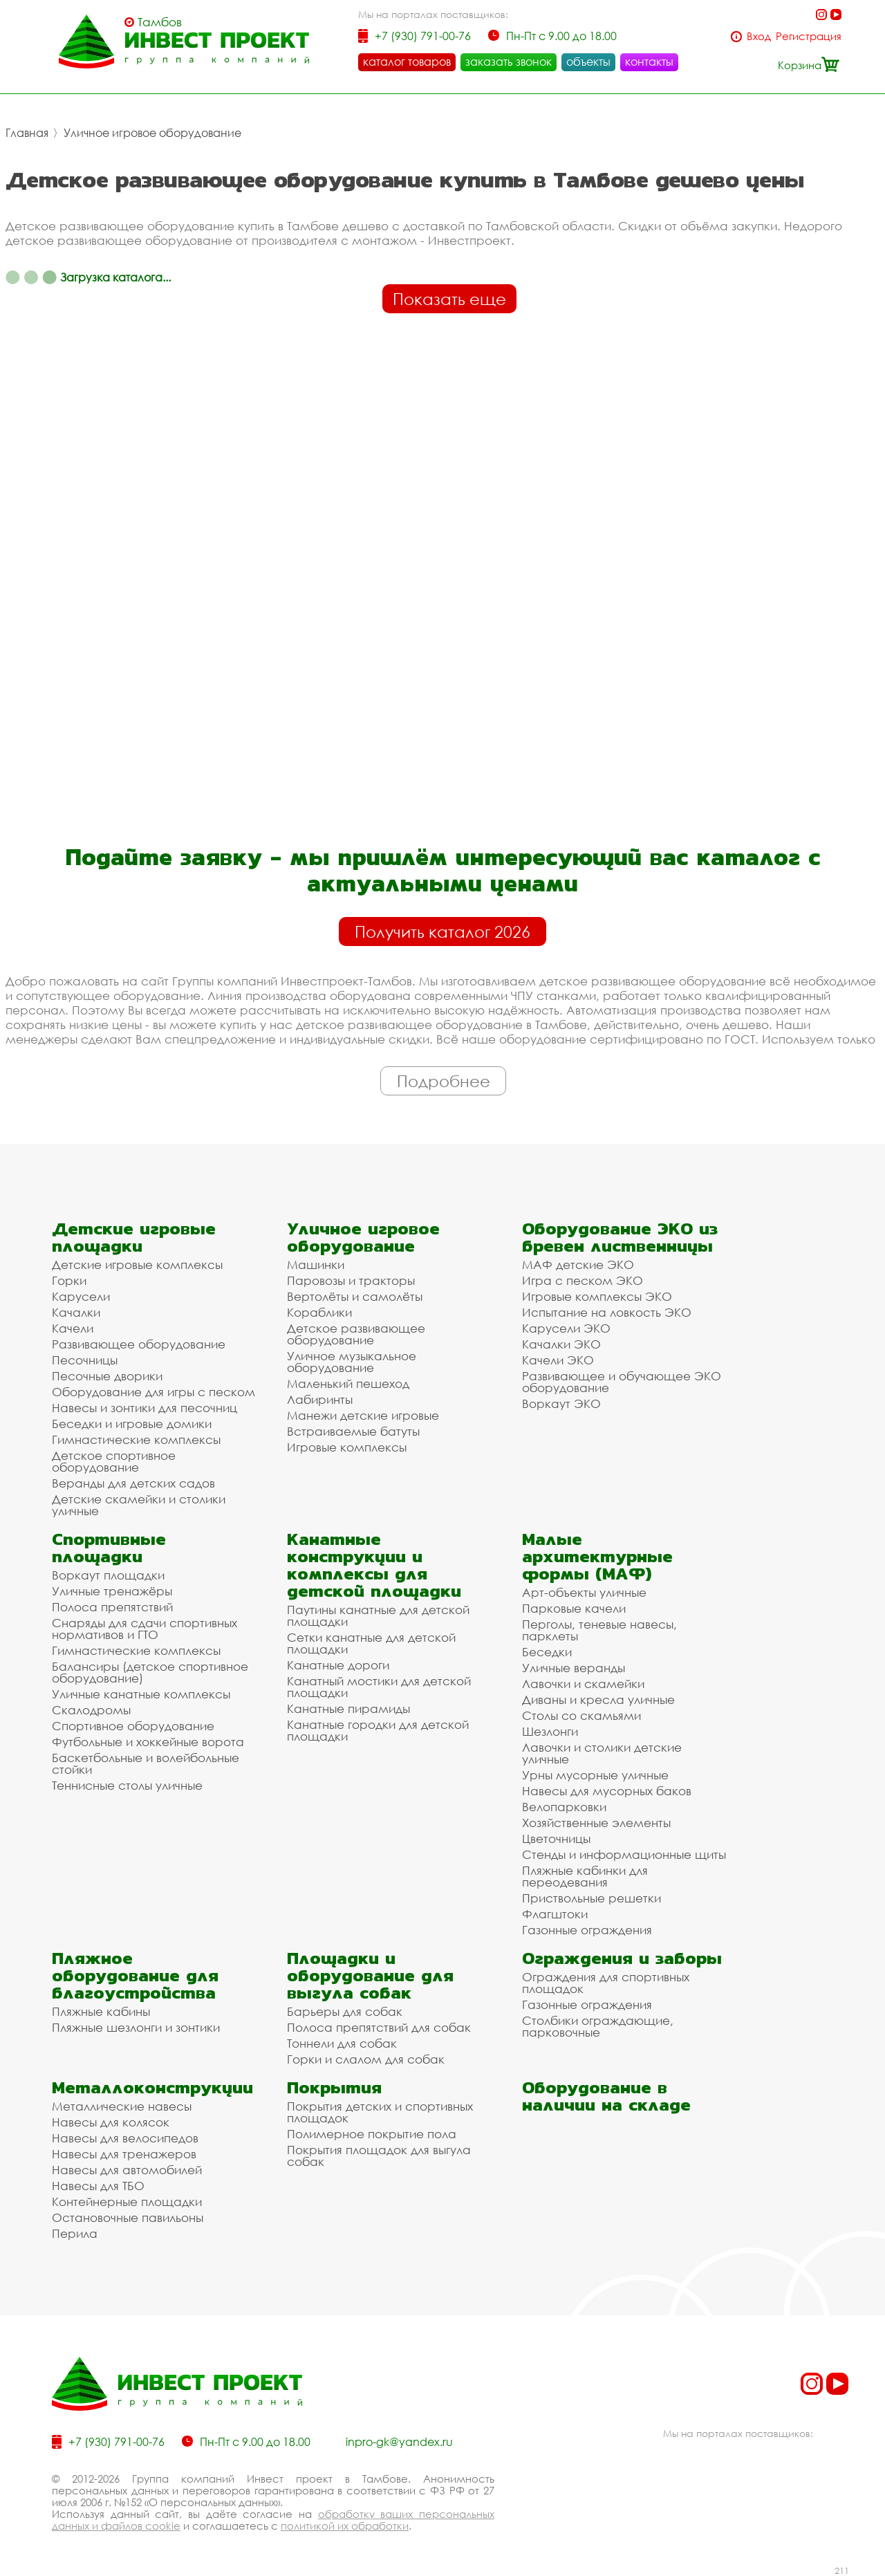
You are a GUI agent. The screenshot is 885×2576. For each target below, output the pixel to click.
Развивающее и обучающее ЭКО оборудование (621, 1381)
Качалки (76, 1312)
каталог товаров (407, 61)
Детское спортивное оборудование (114, 1461)
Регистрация (808, 36)
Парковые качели (574, 1608)
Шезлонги (550, 1731)
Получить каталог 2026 (442, 931)
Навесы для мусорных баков (606, 1791)
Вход (759, 36)
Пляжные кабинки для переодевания (585, 1876)
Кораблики (319, 1312)
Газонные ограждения (587, 1930)
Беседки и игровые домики (132, 1423)
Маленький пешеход (348, 1383)
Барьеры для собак (344, 2011)
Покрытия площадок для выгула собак (379, 2155)
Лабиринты (320, 1399)
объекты (588, 61)
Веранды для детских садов (133, 1483)
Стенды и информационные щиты (624, 1854)
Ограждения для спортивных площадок (605, 1982)
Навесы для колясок (110, 2122)
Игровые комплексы (347, 1447)
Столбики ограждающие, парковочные (597, 2026)
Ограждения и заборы (622, 1958)
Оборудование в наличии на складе (606, 2096)
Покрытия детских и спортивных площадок (380, 2112)
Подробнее (443, 1081)
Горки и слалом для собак (366, 2059)
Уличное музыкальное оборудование (351, 1361)
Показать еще (449, 298)
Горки (69, 1280)
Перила (74, 2233)
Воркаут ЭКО (561, 1403)
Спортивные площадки (109, 1547)
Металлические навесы (122, 2106)
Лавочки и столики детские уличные (602, 1753)
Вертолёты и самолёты (354, 1296)
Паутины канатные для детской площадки (378, 1615)
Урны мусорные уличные (595, 1775)
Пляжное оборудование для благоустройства (135, 1975)
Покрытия (334, 2087)
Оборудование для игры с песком (153, 1392)
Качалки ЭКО (561, 1344)
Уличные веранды (573, 1668)
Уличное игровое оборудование (152, 133)
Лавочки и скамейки (583, 1683)
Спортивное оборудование (133, 1726)
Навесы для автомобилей (127, 2170)
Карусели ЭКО (566, 1328)
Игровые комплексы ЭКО (597, 1296)
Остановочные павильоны (127, 2217)
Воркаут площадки (108, 1575)
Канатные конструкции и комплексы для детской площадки (374, 1565)
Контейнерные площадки (127, 2201)
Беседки (547, 1652)
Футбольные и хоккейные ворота (148, 1742)
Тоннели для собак (342, 2043)
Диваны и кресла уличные (598, 1699)
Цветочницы (556, 1838)
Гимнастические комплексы (136, 1439)
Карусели (81, 1296)
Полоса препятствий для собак (379, 2027)
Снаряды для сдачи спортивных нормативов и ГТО (144, 1628)
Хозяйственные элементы (596, 1822)
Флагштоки (555, 1914)
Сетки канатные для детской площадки (371, 1643)
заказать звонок (508, 61)
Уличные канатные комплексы (141, 1694)
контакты (649, 61)
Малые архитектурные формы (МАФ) (597, 1556)
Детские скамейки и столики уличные (138, 1505)
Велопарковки (564, 1807)
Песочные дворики (107, 1376)
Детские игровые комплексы (137, 1264)
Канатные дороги (338, 1665)
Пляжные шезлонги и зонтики (136, 2027)
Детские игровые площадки (134, 1237)
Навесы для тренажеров (124, 2154)
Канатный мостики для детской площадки (379, 1686)
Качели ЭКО (558, 1360)
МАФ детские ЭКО (578, 1264)
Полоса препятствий (112, 1607)
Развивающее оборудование (138, 1344)
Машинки (315, 1264)
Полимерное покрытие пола (371, 2134)
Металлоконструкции (152, 2087)
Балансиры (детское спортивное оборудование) (150, 1672)
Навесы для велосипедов (125, 2138)
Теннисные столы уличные (127, 1785)
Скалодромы (91, 1710)
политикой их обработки (345, 2525)
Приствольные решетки (591, 1898)
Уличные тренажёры (112, 1591)
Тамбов (160, 22)
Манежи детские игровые (363, 1415)
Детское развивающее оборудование (356, 1334)
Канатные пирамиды (348, 1708)
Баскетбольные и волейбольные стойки (145, 1763)
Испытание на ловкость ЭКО (606, 1312)
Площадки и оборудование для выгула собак (370, 1975)
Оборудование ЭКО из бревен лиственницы (620, 1237)
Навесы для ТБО (98, 2186)
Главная (27, 133)
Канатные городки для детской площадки (378, 1730)
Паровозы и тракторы (351, 1280)
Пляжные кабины (101, 2011)
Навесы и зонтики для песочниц (144, 1408)
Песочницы (85, 1360)
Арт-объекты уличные (584, 1592)
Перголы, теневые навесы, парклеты (599, 1630)
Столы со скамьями (581, 1715)
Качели (72, 1328)
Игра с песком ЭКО (582, 1280)
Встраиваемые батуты (353, 1431)
